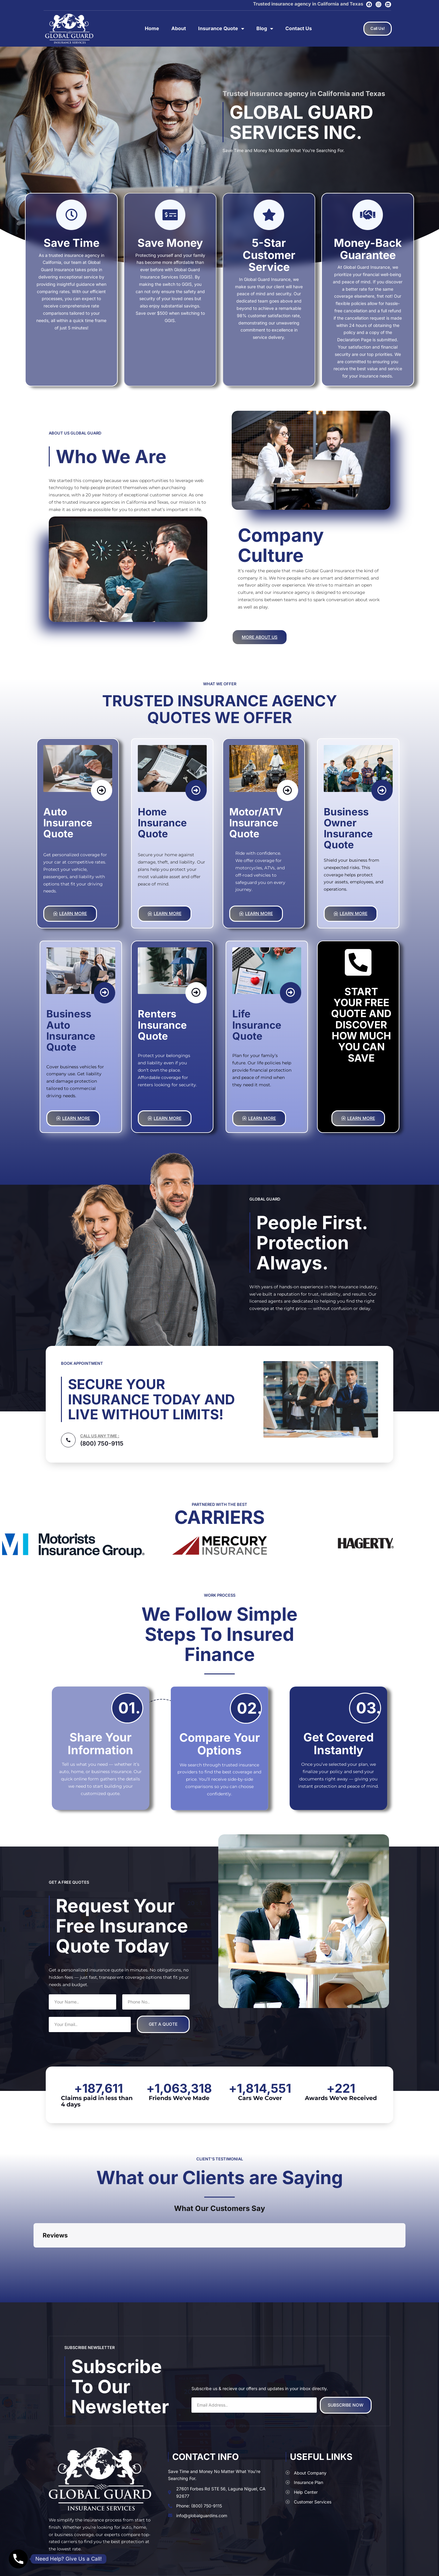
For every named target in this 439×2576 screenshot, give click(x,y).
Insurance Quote (221, 28)
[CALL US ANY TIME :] (68, 1440)
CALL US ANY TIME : (99, 1435)
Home (152, 28)
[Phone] (18, 2558)
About (178, 28)
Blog (264, 28)
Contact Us (298, 28)
